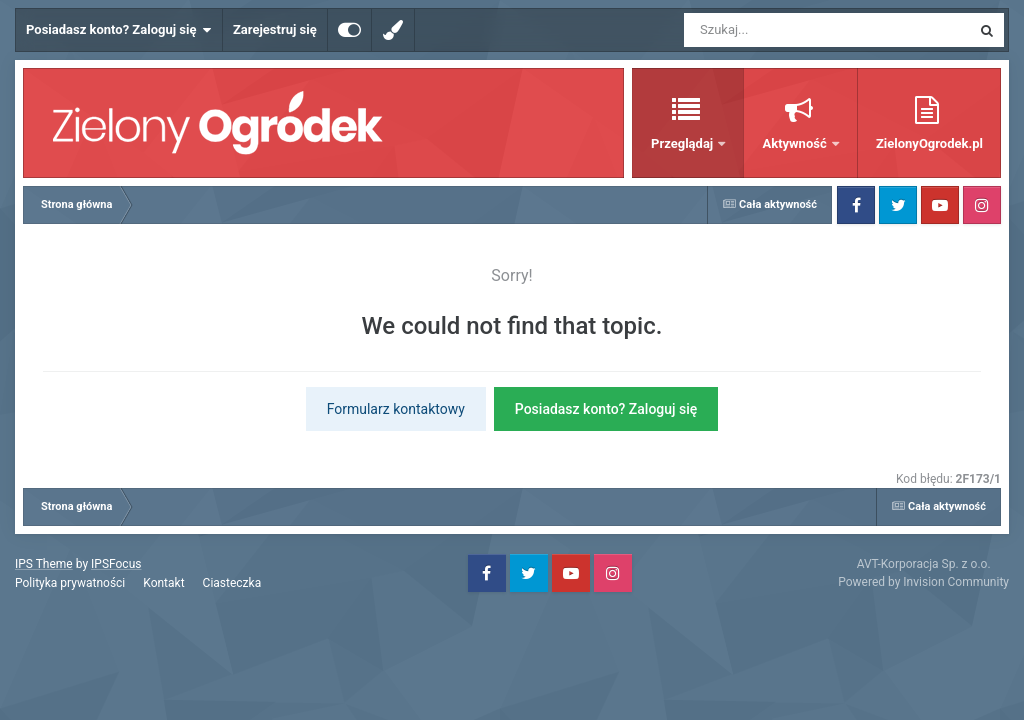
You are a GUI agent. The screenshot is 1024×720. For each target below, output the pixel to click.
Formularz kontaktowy (396, 409)
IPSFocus (116, 564)
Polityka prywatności (70, 583)
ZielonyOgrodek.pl (929, 143)
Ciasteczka (232, 583)
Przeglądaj (683, 143)
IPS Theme (44, 564)
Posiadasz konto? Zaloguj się (119, 30)
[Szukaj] (782, 30)
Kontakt (163, 583)
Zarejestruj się (275, 29)
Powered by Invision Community (923, 582)
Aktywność (795, 143)
